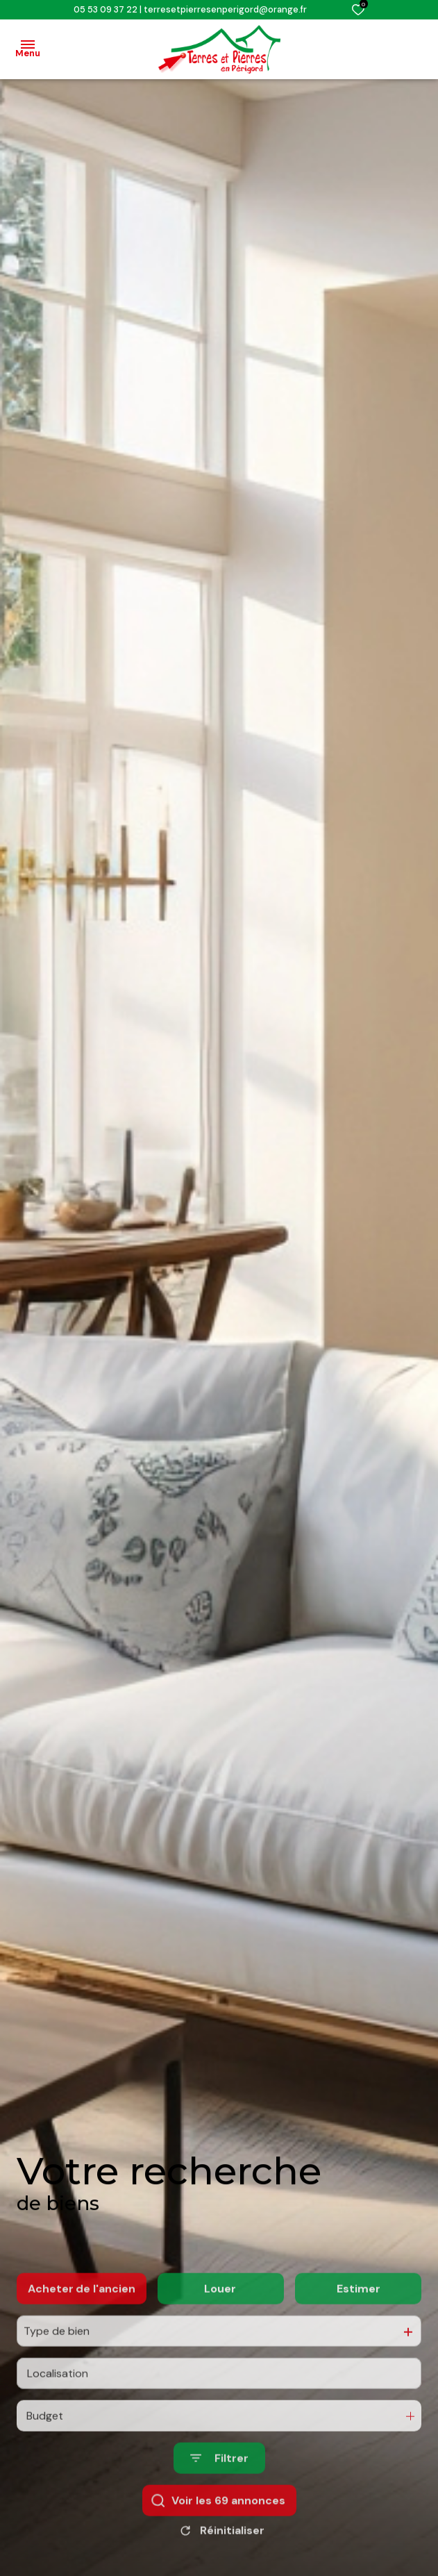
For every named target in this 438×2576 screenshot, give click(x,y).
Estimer (358, 2339)
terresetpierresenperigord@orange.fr (225, 9)
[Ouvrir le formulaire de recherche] (219, 2509)
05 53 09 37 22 (105, 9)
